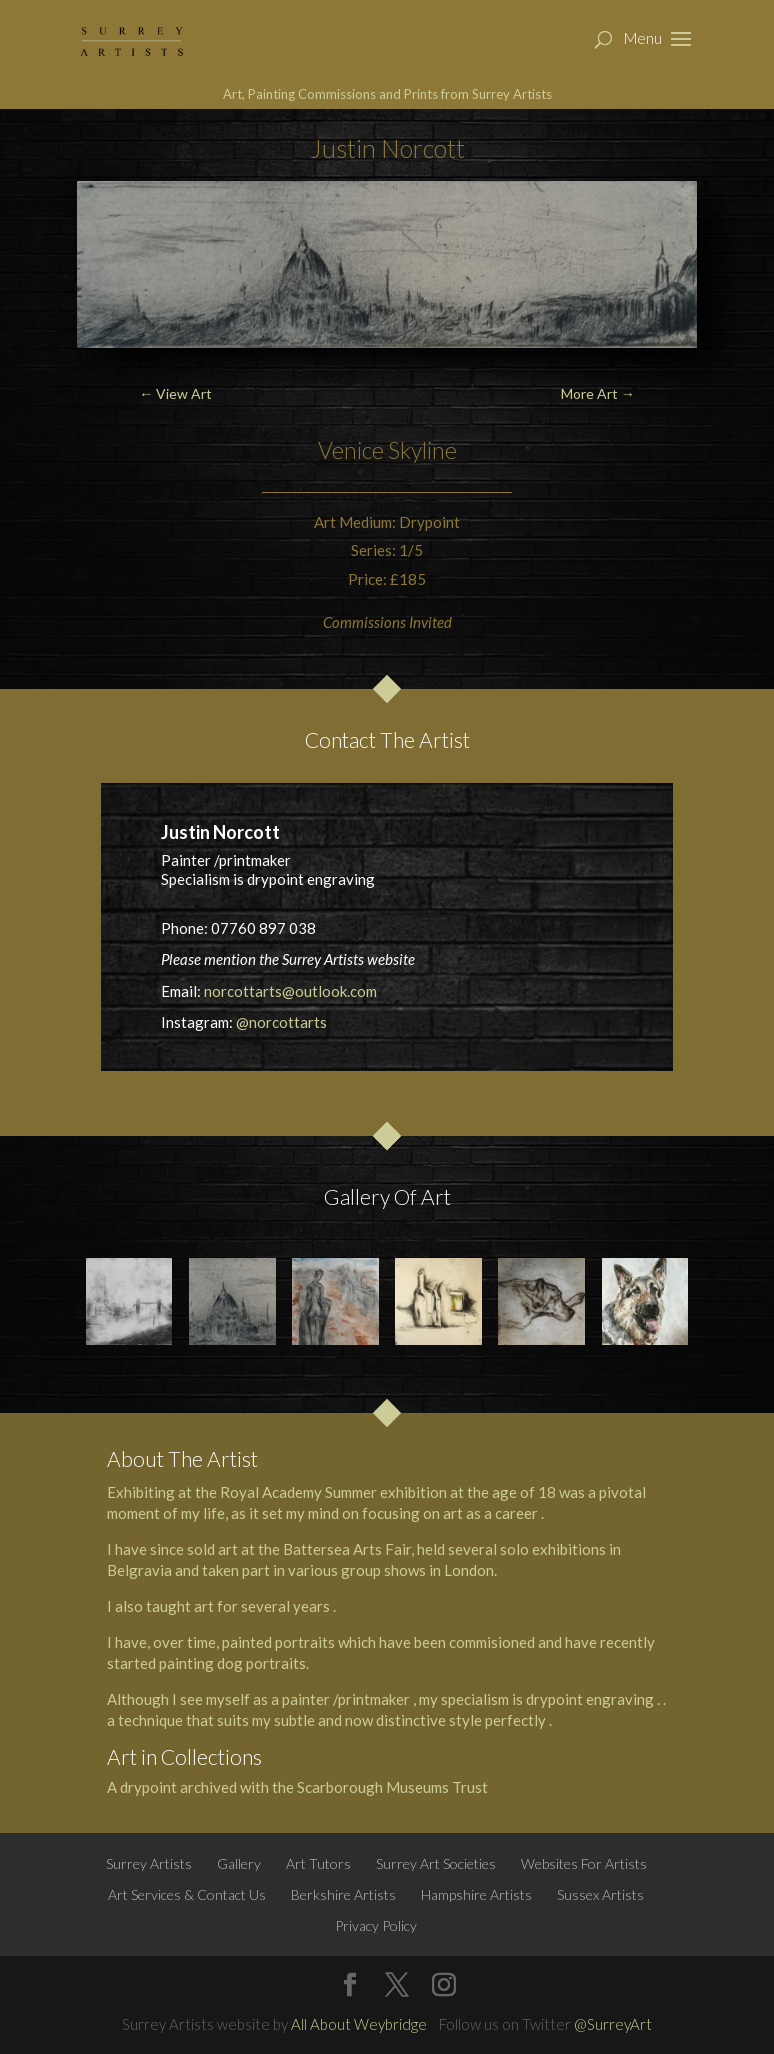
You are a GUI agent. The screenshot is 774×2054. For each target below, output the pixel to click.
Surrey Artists (149, 1863)
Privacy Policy (376, 1925)
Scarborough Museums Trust (392, 1787)
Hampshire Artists (476, 1894)
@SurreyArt (613, 2024)
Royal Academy (271, 1492)
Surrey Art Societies (436, 1863)
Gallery (239, 1863)
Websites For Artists (584, 1863)
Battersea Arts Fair (347, 1549)
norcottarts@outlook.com (290, 991)
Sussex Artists (600, 1894)
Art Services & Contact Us (187, 1894)
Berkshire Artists (343, 1894)
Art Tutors (318, 1863)
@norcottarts (281, 1022)
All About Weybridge (359, 2024)
